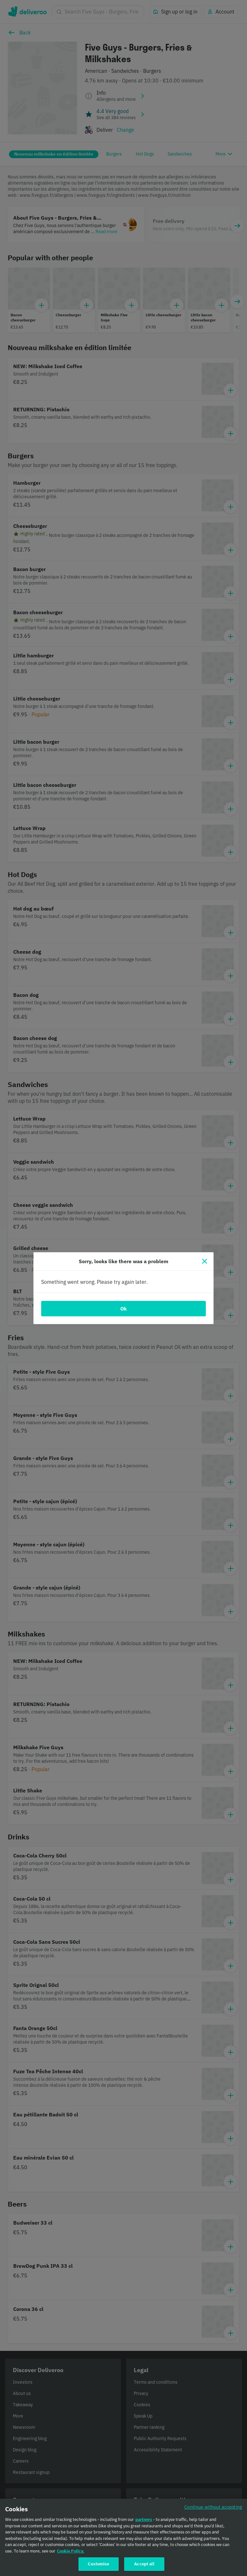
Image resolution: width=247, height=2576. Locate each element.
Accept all (144, 2565)
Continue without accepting (213, 2508)
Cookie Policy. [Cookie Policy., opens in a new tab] (70, 2552)
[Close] (204, 1261)
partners (143, 2521)
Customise (98, 2565)
